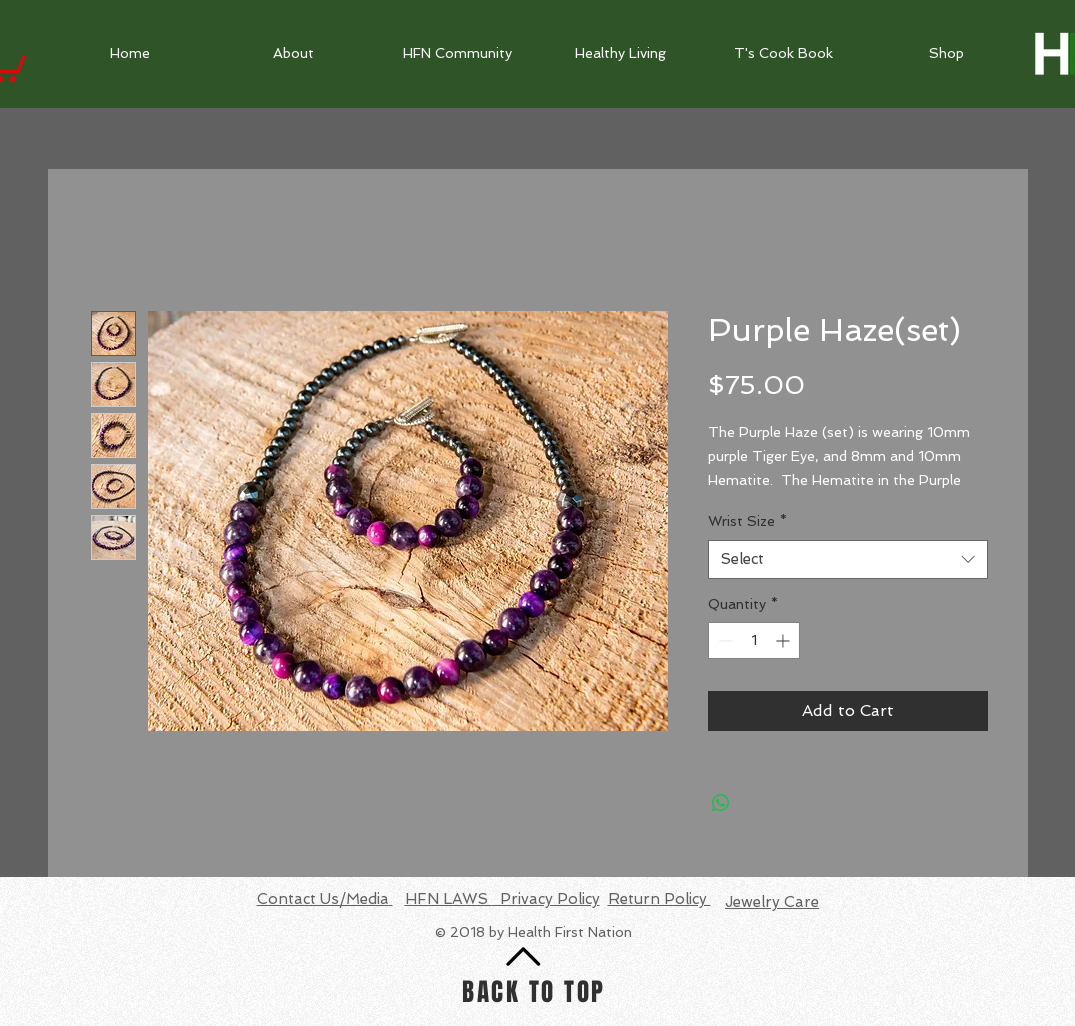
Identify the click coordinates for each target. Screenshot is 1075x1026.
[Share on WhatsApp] (721, 803)
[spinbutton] (754, 640)
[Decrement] (723, 640)
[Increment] (784, 640)
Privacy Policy (546, 899)
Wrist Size (747, 521)
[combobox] (848, 559)
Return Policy (659, 899)
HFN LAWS (448, 899)
